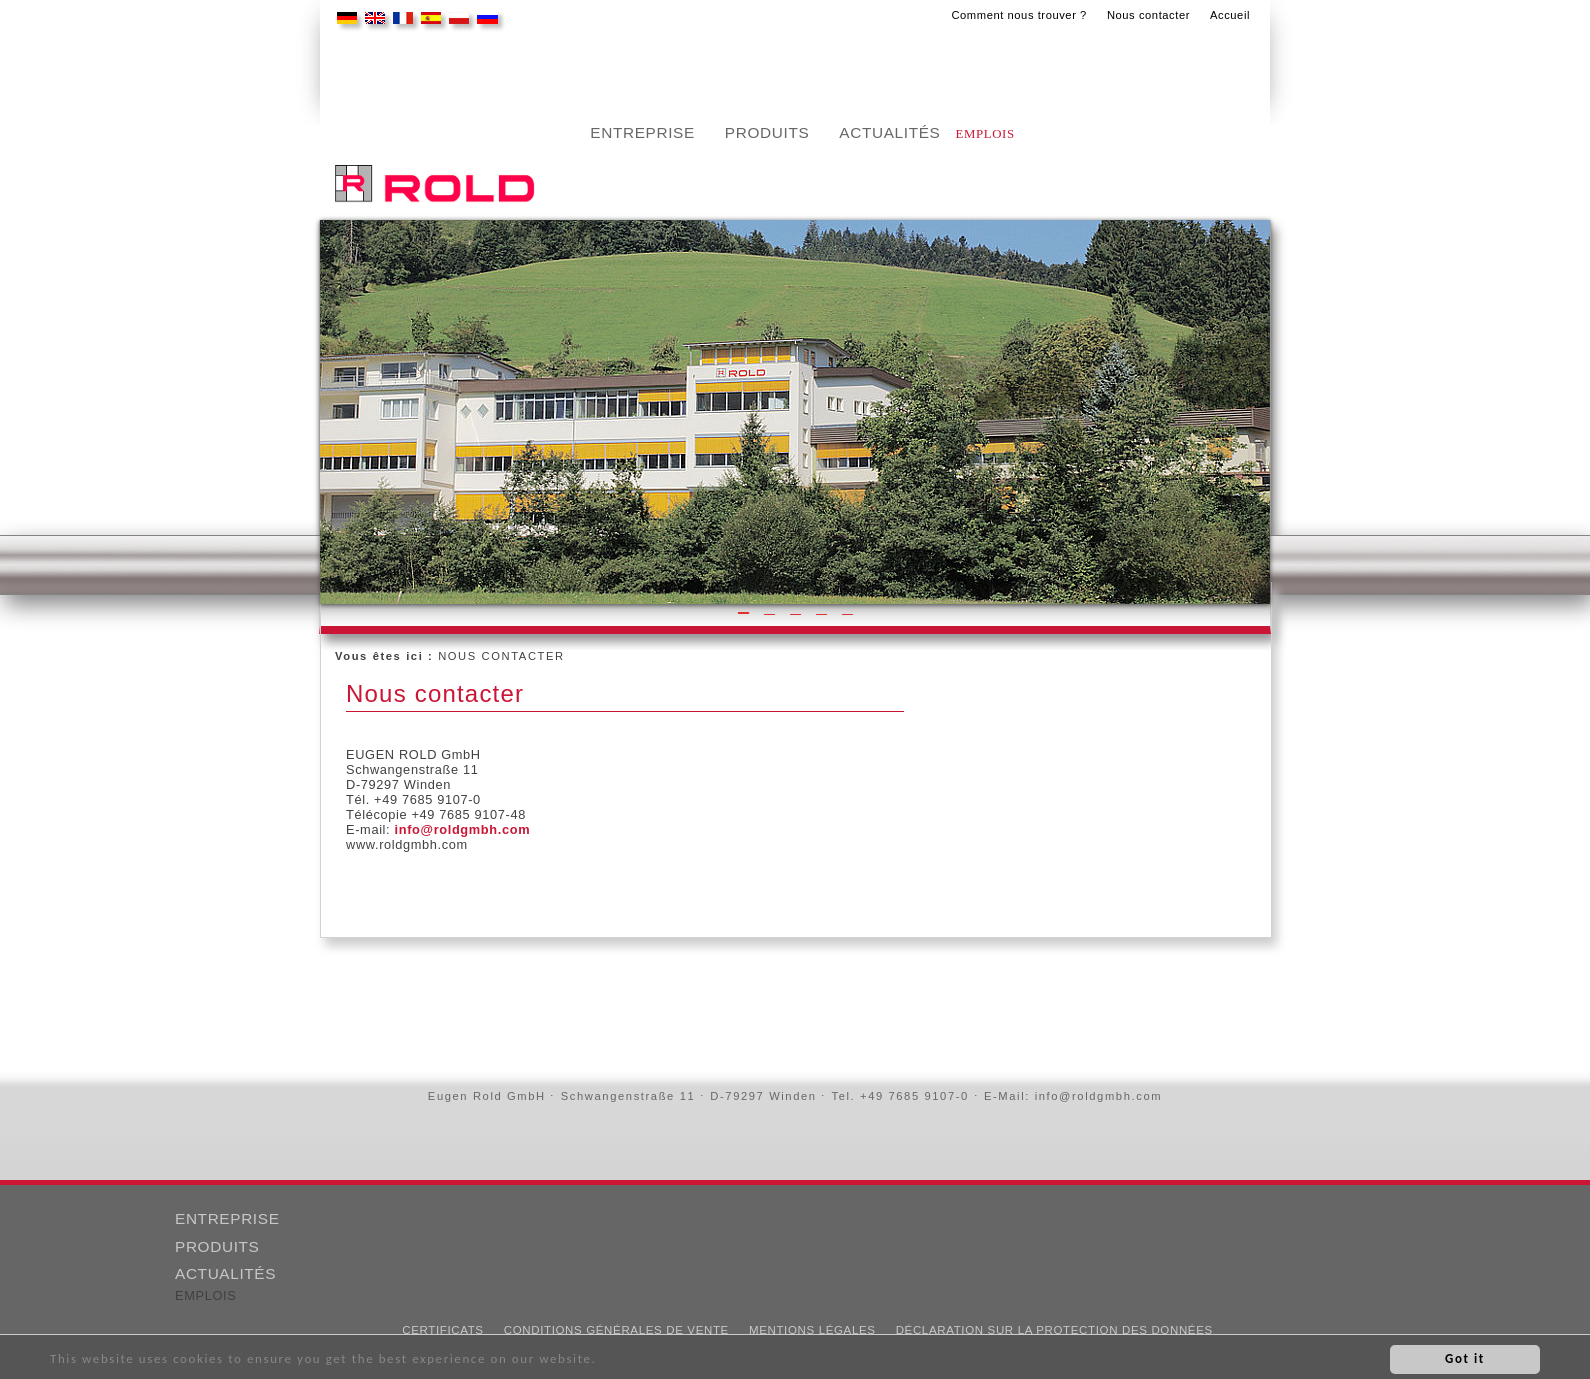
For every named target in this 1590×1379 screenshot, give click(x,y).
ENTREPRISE (227, 1218)
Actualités (889, 133)
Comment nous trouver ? (1018, 15)
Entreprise (642, 133)
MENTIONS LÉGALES (812, 1330)
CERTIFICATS (442, 1330)
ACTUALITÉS (225, 1273)
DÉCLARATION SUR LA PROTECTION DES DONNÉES (1054, 1330)
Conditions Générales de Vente (616, 1330)
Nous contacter (1148, 15)
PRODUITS (767, 133)
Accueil (1230, 15)
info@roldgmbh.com (463, 829)
